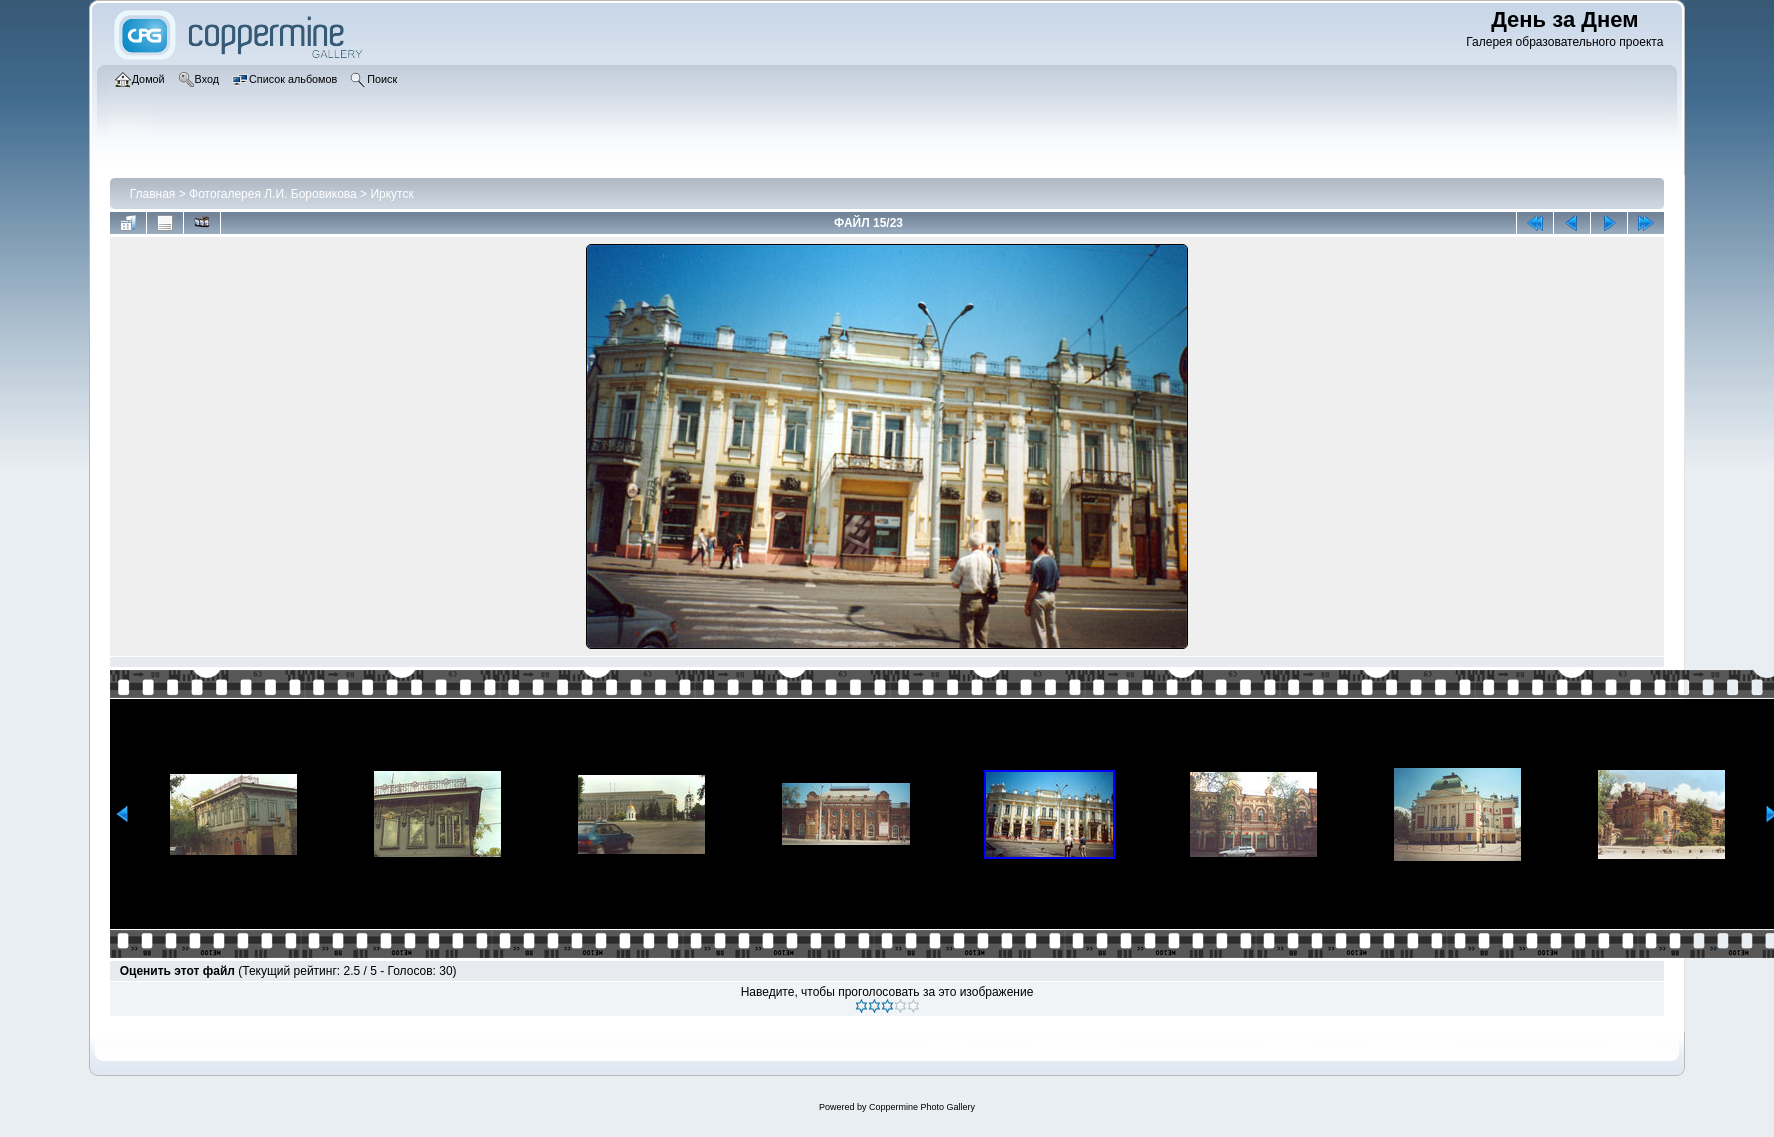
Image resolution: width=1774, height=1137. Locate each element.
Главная (153, 194)
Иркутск (391, 194)
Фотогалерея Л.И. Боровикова (273, 194)
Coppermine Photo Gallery (922, 1107)
